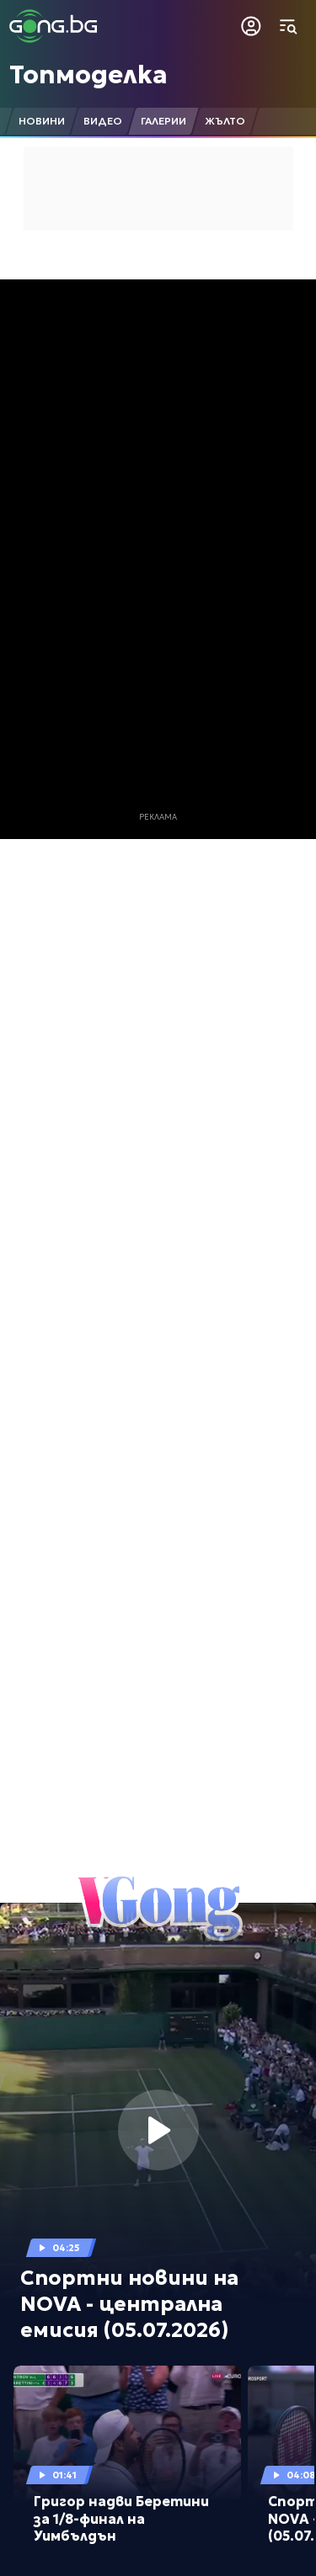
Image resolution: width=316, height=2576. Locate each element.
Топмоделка (88, 74)
